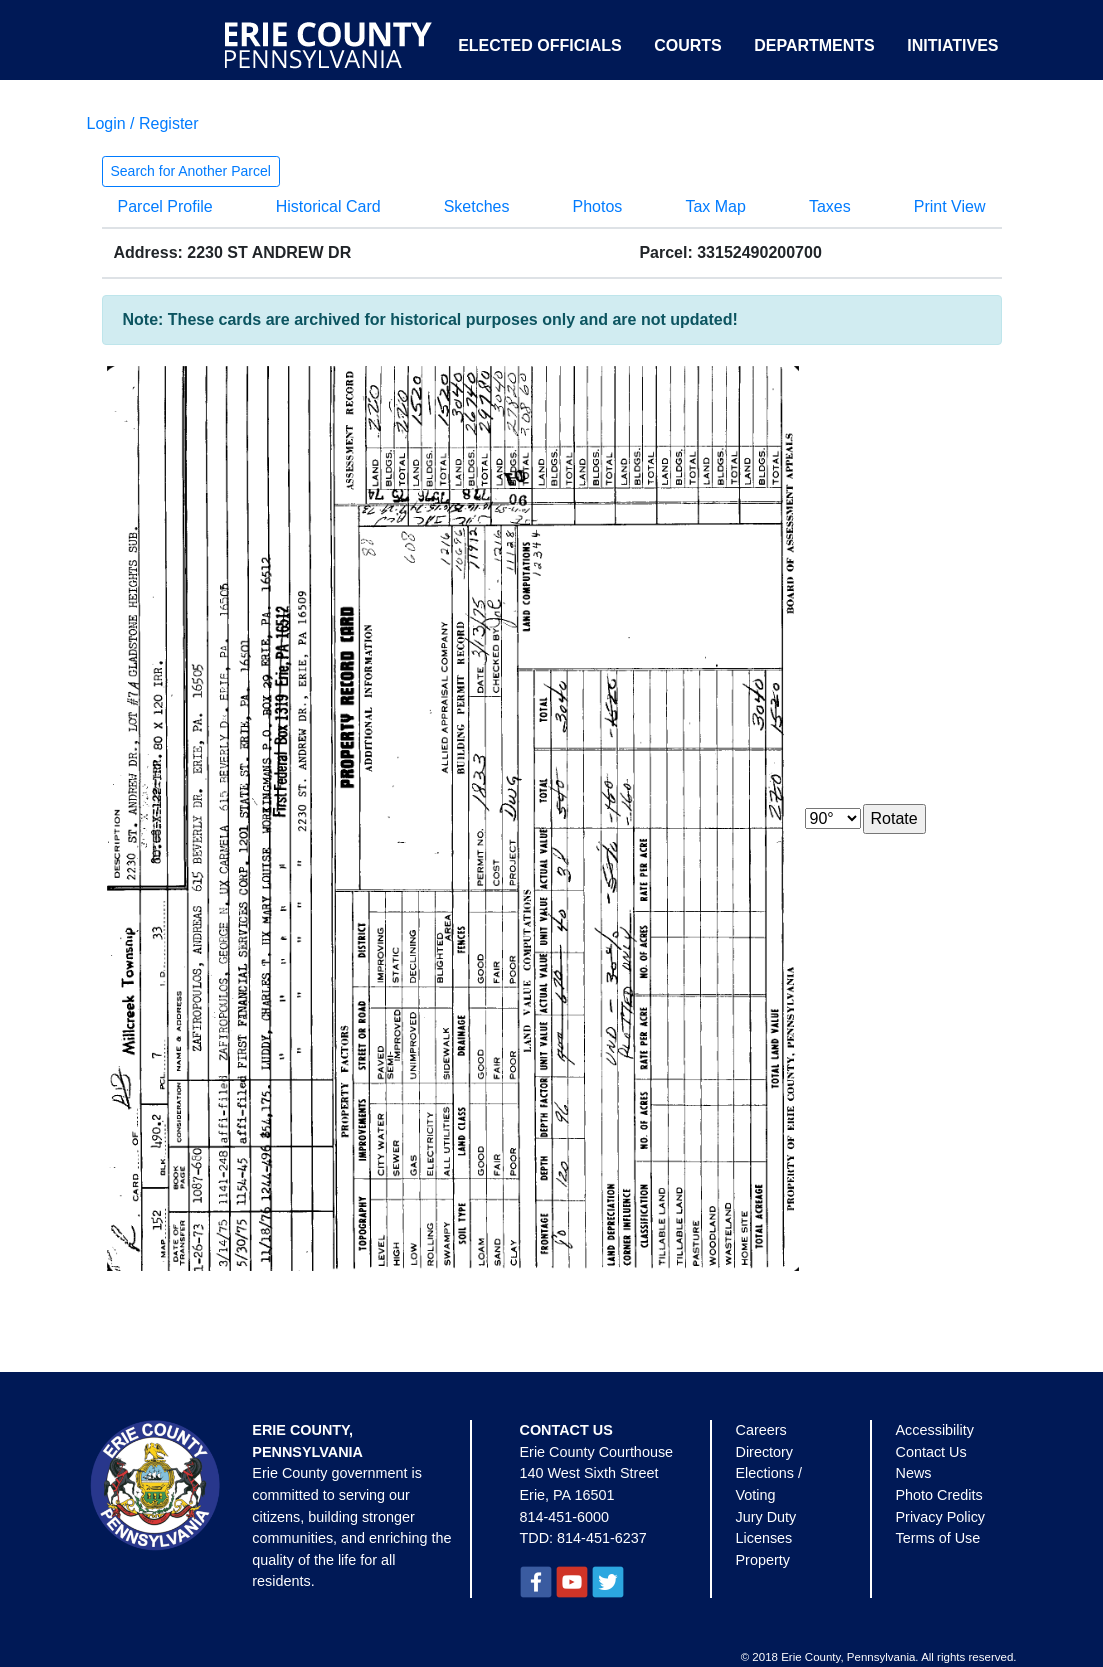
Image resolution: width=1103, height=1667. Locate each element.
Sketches (477, 206)
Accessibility (935, 1430)
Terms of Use (938, 1538)
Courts (688, 45)
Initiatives (952, 45)
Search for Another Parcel (191, 171)
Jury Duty (766, 1517)
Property (763, 1560)
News (914, 1473)
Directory (765, 1452)
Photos (598, 206)
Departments (814, 45)
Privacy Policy (941, 1517)
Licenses (764, 1538)
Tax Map (715, 206)
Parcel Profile (165, 206)
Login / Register (143, 123)
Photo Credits (939, 1495)
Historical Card (328, 206)
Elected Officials (540, 45)
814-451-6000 (565, 1517)
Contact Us (931, 1452)
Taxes (830, 206)
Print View (950, 206)
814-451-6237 (602, 1538)
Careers (761, 1430)
